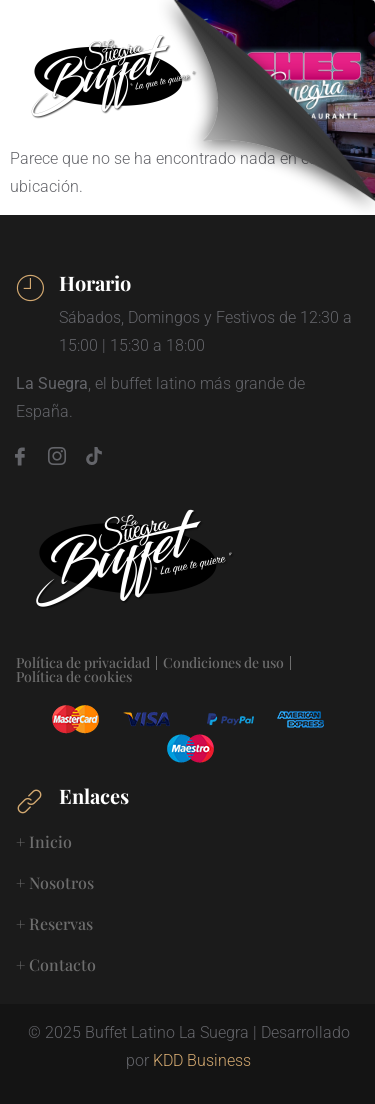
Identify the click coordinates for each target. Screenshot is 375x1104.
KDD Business (202, 1060)
